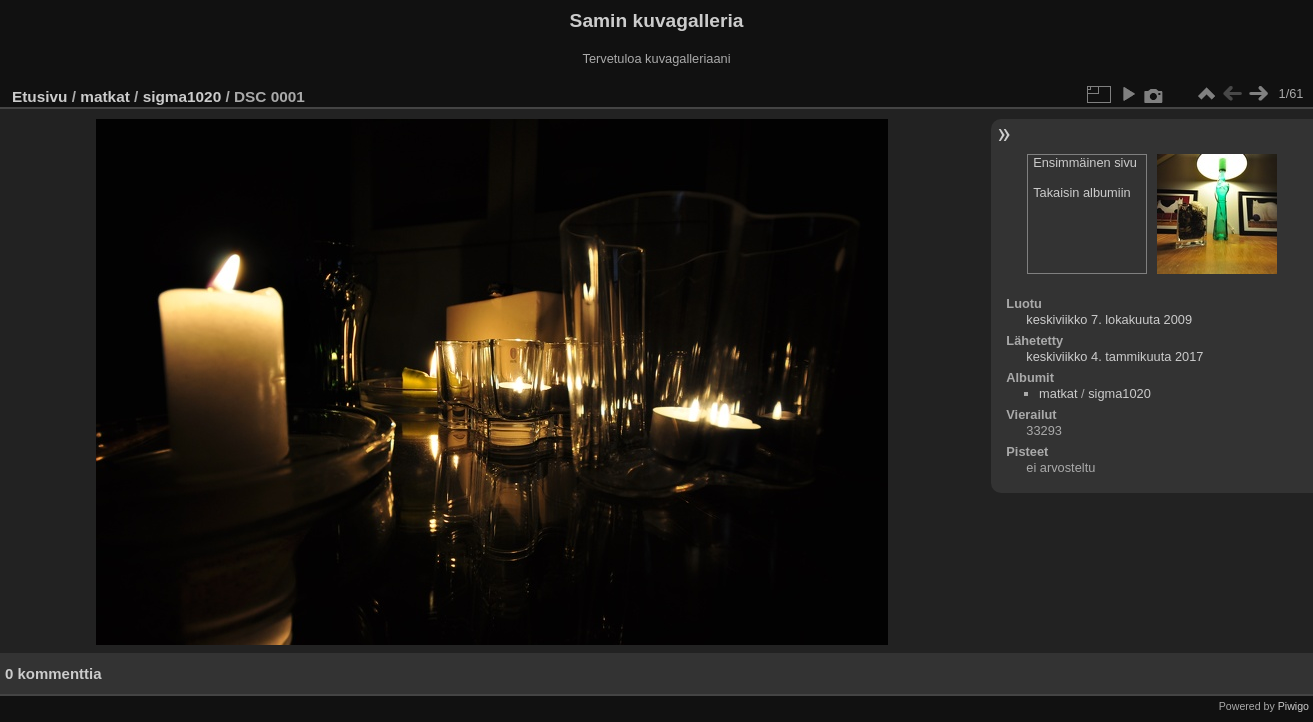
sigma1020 (182, 96)
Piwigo (1293, 706)
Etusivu (39, 96)
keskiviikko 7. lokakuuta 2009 (1109, 319)
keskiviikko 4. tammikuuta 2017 (1114, 356)
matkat (105, 96)
